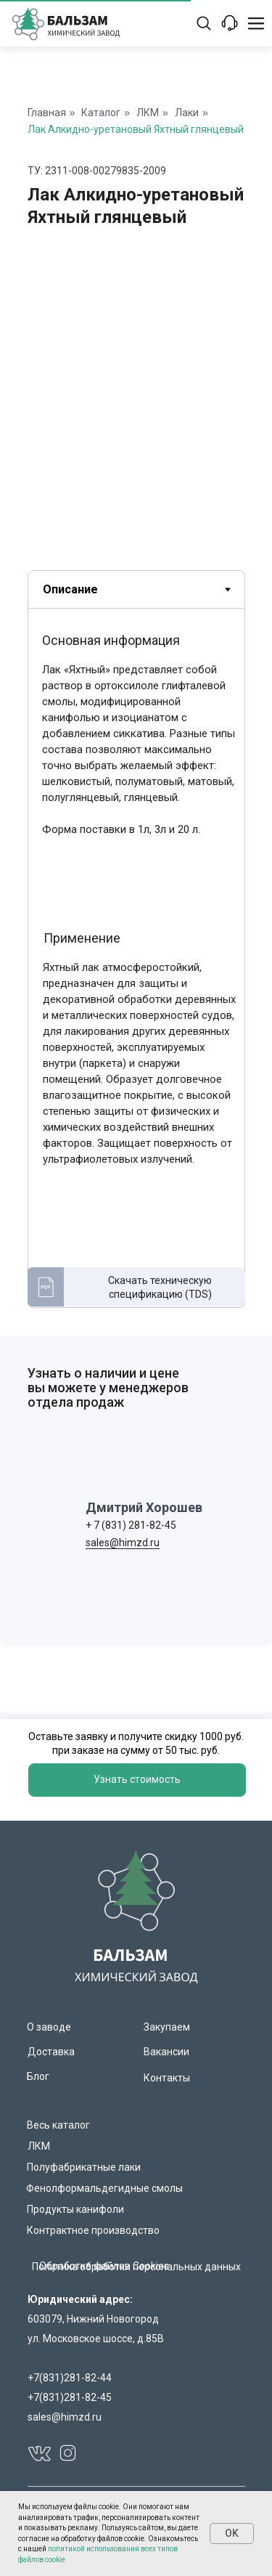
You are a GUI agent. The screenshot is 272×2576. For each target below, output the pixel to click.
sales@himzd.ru (123, 1542)
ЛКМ (147, 112)
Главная (47, 112)
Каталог (100, 112)
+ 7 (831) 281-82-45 (131, 1525)
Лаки (187, 112)
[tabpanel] (136, 972)
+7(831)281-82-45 (70, 2397)
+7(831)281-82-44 (70, 2378)
